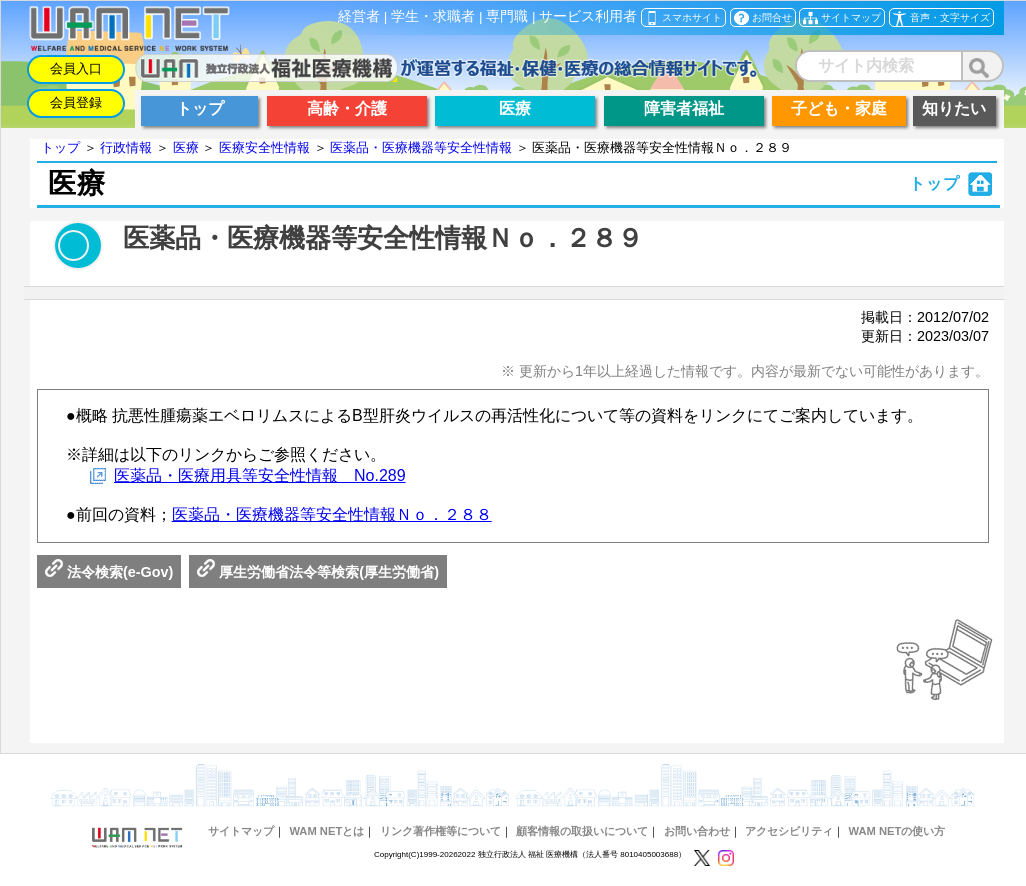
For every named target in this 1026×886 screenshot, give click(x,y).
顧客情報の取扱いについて (582, 831)
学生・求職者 (433, 16)
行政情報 (126, 147)
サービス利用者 (588, 16)
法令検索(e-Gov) (109, 572)
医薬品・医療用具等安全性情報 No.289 (260, 475)
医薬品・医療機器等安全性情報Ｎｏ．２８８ (332, 514)
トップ (60, 147)
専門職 (507, 16)
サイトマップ (241, 831)
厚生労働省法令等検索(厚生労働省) (318, 572)
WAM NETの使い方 (897, 831)
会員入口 (76, 68)
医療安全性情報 (264, 147)
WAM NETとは (326, 831)
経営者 (359, 16)
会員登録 (76, 102)
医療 (186, 147)
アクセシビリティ (789, 831)
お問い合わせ (697, 831)
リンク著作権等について (440, 831)
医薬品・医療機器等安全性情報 (421, 147)
